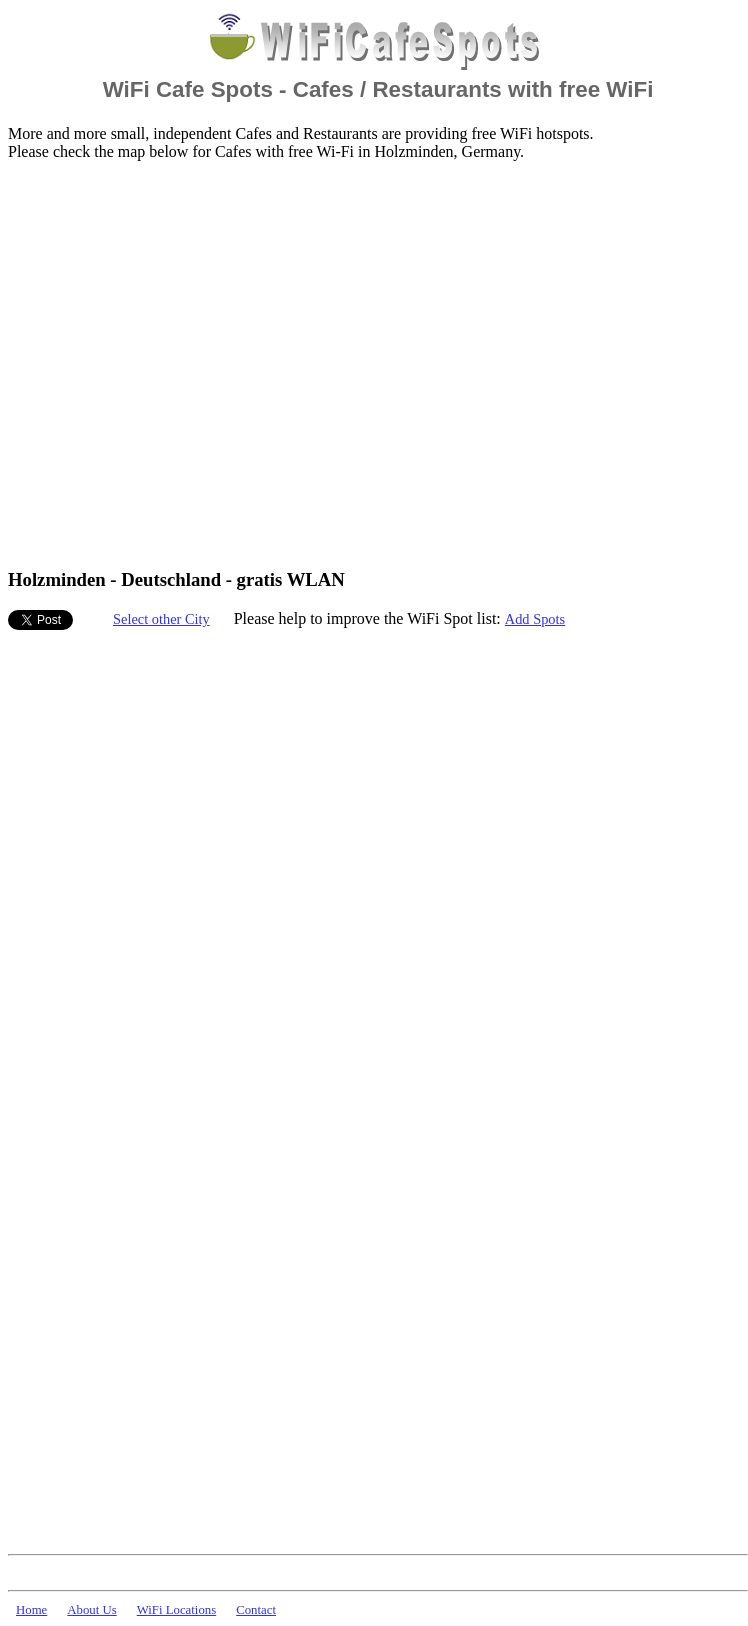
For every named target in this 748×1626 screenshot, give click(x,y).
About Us (91, 1610)
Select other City (161, 619)
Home (31, 1610)
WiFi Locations (176, 1610)
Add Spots (535, 619)
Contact (256, 1610)
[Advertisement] (187, 363)
